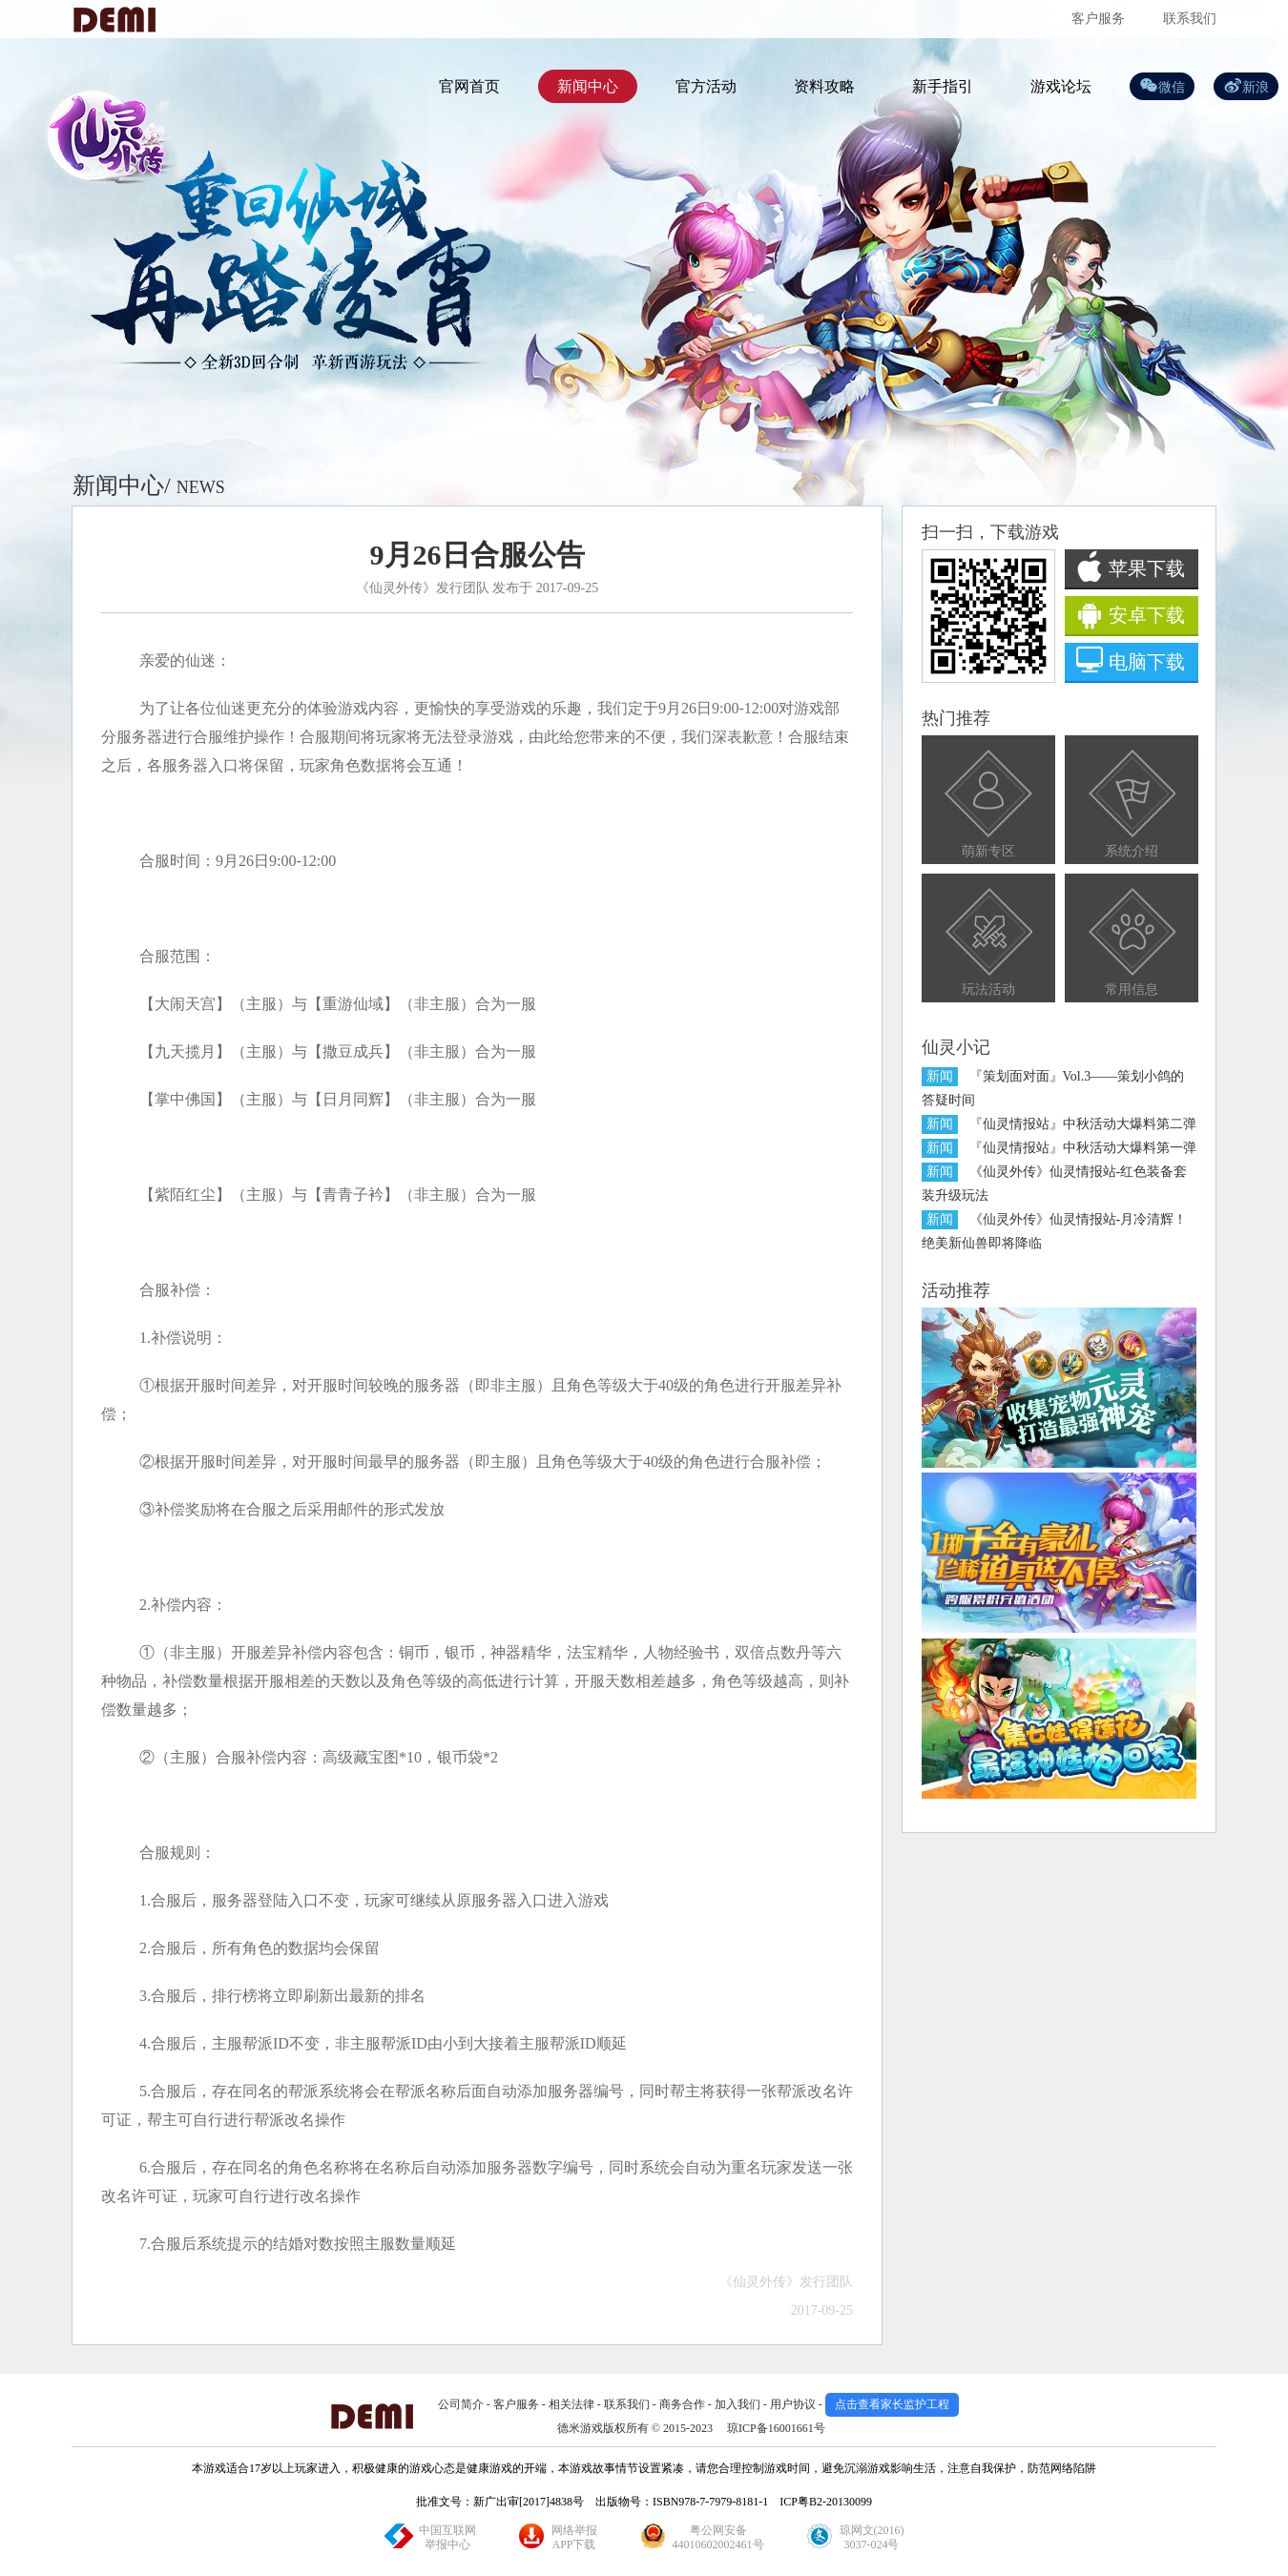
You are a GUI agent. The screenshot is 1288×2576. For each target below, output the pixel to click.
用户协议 (793, 2404)
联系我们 (1189, 18)
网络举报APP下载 (574, 2537)
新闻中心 (587, 86)
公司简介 (461, 2404)
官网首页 (469, 86)
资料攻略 (824, 86)
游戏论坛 (1060, 86)
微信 (1171, 87)
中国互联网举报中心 (447, 2537)
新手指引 (942, 86)
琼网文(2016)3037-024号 (872, 2537)
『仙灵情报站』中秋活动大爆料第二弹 (1082, 1124)
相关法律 (571, 2404)
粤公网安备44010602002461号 (718, 2537)
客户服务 (1098, 18)
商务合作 (682, 2404)
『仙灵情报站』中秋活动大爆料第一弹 (1082, 1148)
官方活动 (706, 86)
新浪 (1255, 87)
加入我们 (737, 2404)
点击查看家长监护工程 (892, 2404)
